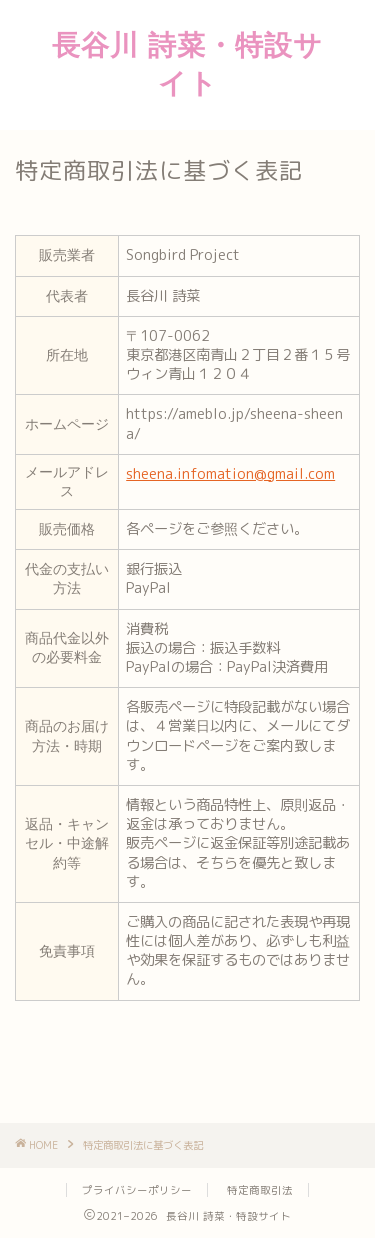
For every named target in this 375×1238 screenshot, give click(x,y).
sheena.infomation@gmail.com (230, 474)
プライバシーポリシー (137, 1190)
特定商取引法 (260, 1190)
